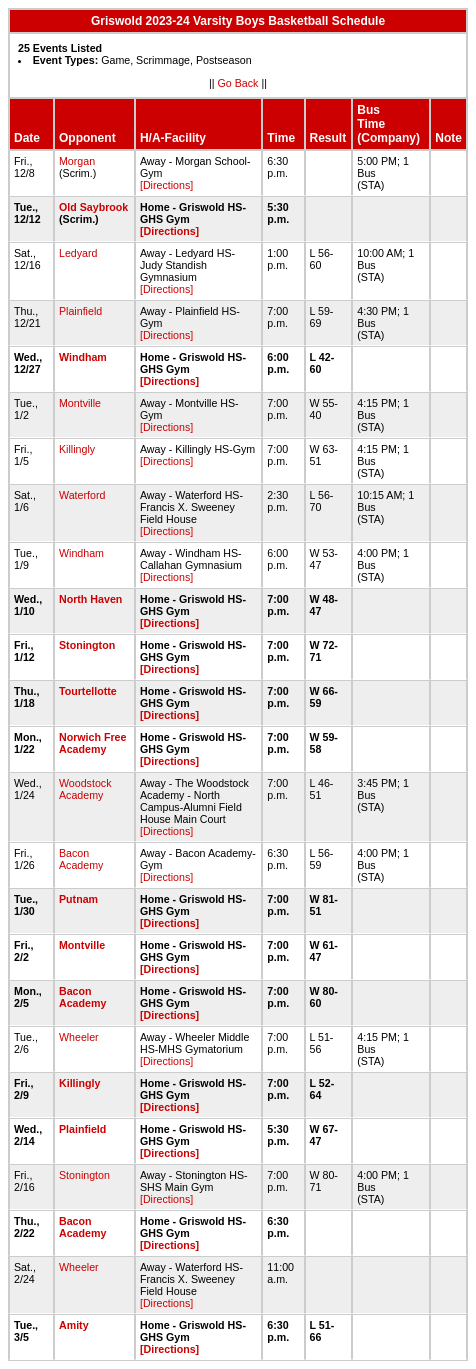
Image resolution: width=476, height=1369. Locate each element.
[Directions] (166, 185)
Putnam (78, 899)
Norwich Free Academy (93, 743)
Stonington (87, 645)
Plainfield (80, 311)
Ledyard (78, 253)
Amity (74, 1325)
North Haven (90, 599)
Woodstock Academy (85, 789)
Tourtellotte (88, 691)
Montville (80, 403)
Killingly (77, 449)
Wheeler (79, 1037)
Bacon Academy (81, 859)
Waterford (82, 495)
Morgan (77, 161)
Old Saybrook (93, 207)
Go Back (238, 83)
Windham (83, 357)
